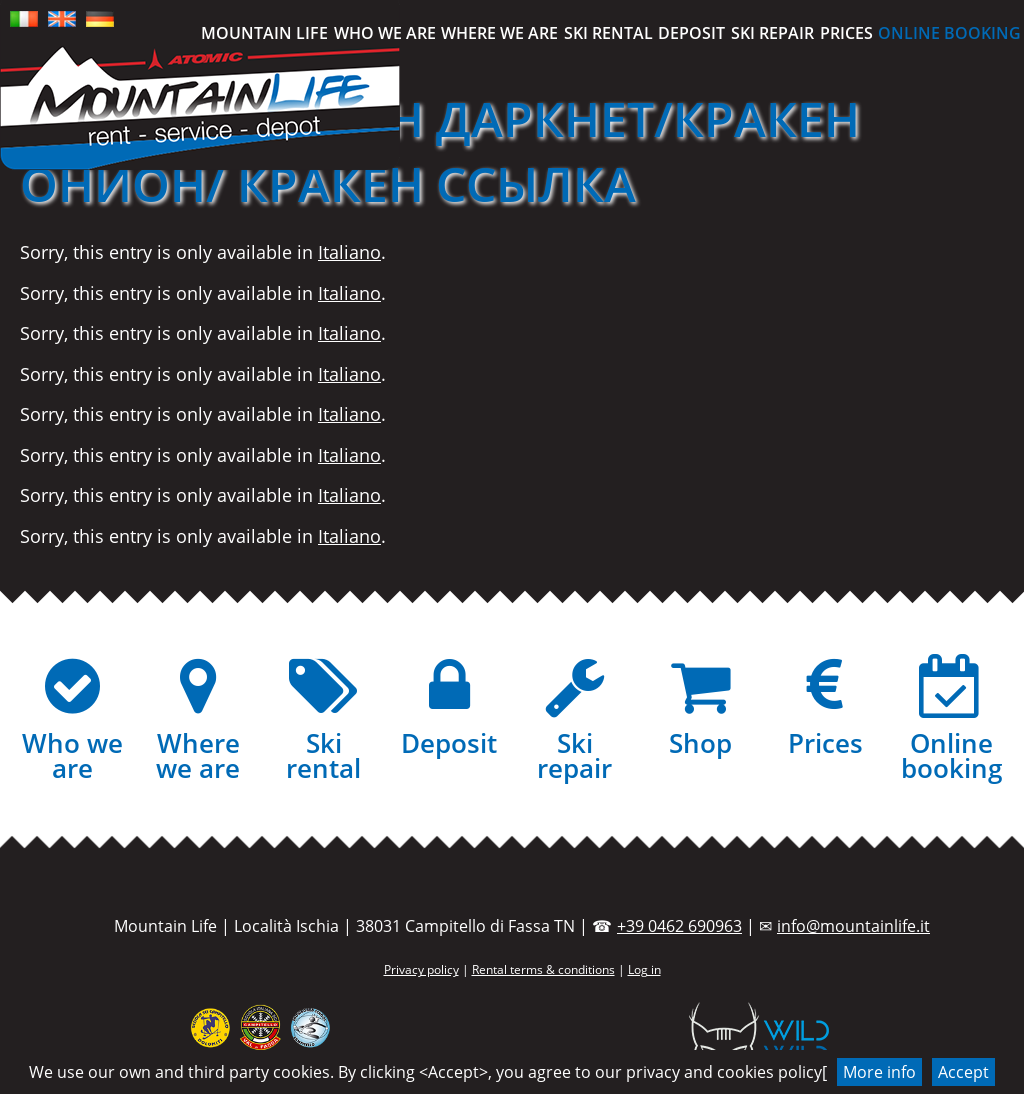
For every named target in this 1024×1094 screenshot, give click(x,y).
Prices (846, 33)
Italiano (349, 252)
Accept (963, 1072)
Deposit (691, 33)
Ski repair (772, 33)
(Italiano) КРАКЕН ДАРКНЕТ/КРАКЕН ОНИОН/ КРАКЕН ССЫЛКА (440, 151)
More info (879, 1072)
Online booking (949, 33)
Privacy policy (421, 969)
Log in (644, 969)
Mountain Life (264, 33)
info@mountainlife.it (853, 926)
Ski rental (608, 33)
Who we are (385, 33)
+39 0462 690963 (679, 926)
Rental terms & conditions (543, 969)
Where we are (499, 33)
